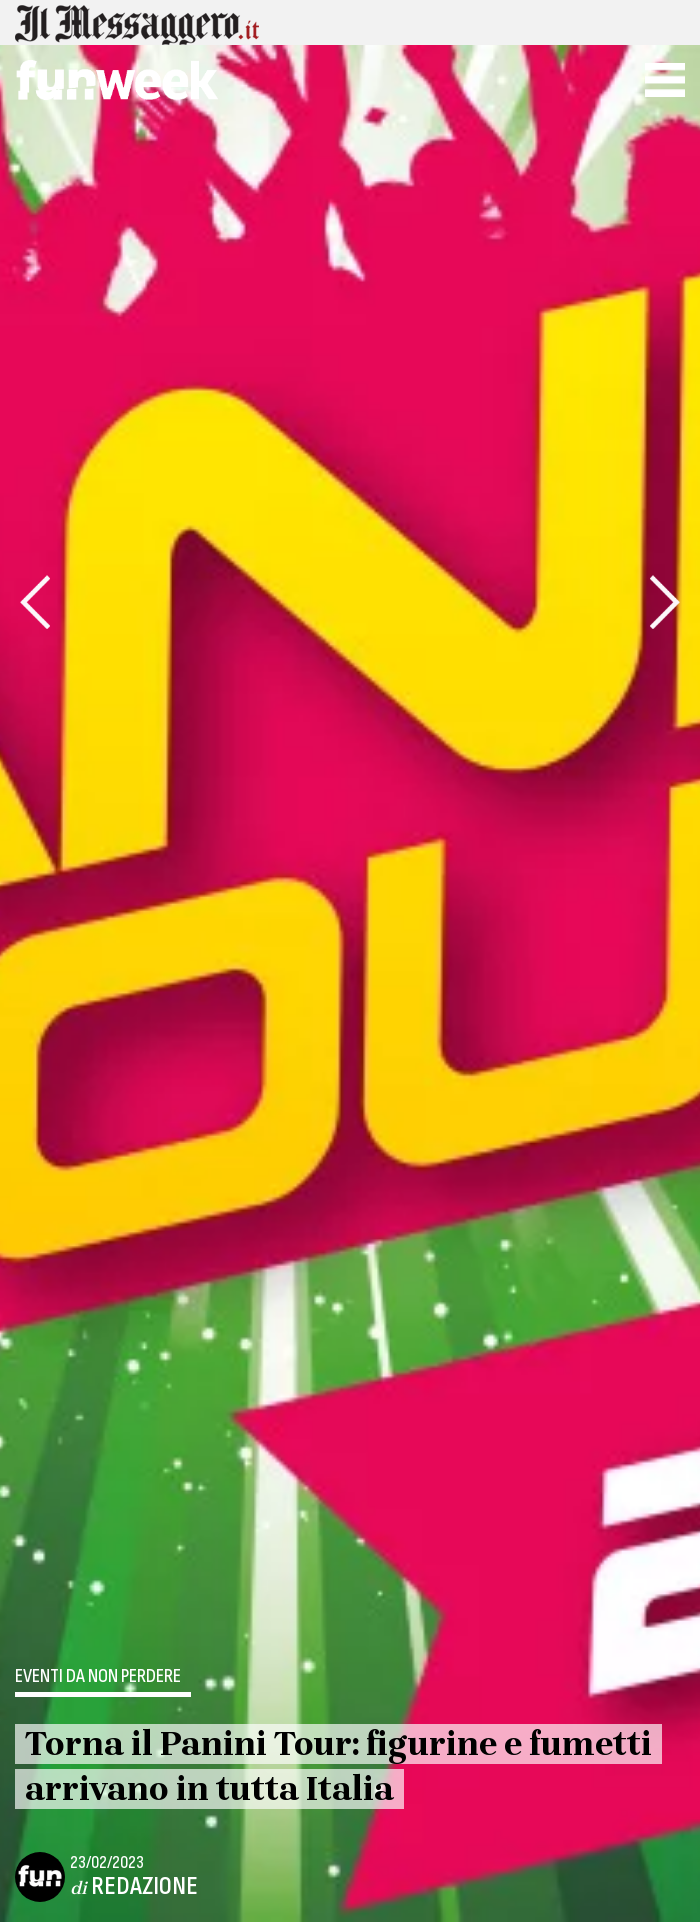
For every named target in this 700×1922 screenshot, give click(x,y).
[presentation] (35, 602)
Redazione (144, 1886)
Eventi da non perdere (98, 1677)
